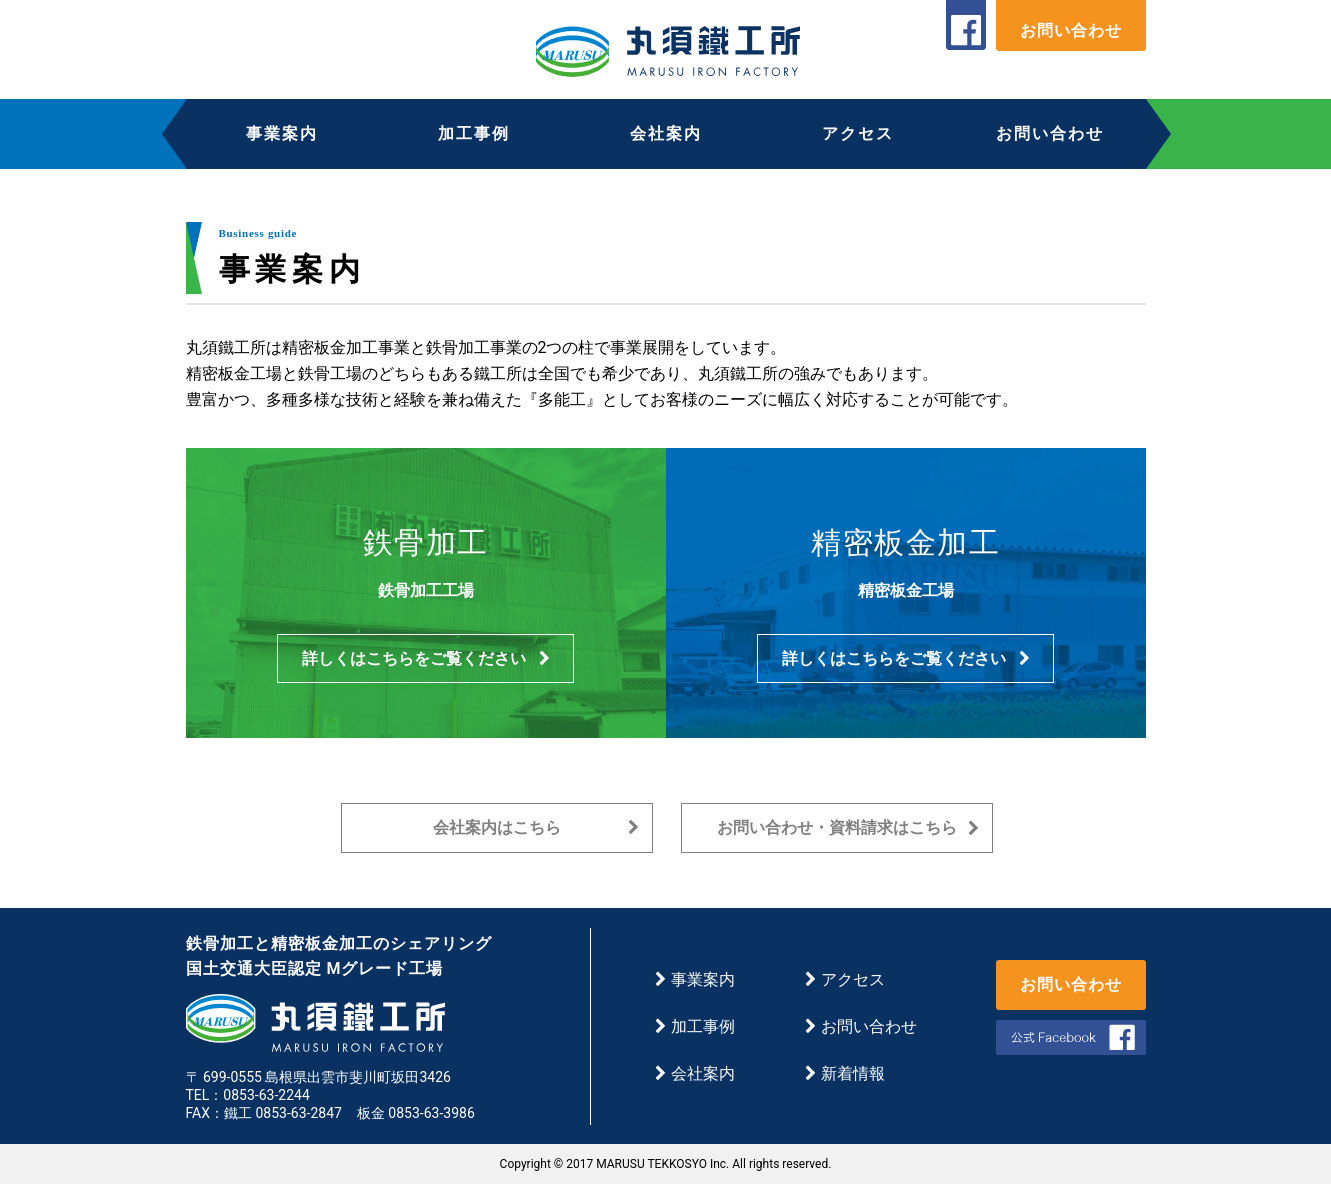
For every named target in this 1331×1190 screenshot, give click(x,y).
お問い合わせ (1071, 30)
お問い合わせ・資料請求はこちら (848, 833)
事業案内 (282, 133)
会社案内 (666, 133)
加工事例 (474, 133)
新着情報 (845, 1079)
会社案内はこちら (536, 833)
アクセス (858, 133)
